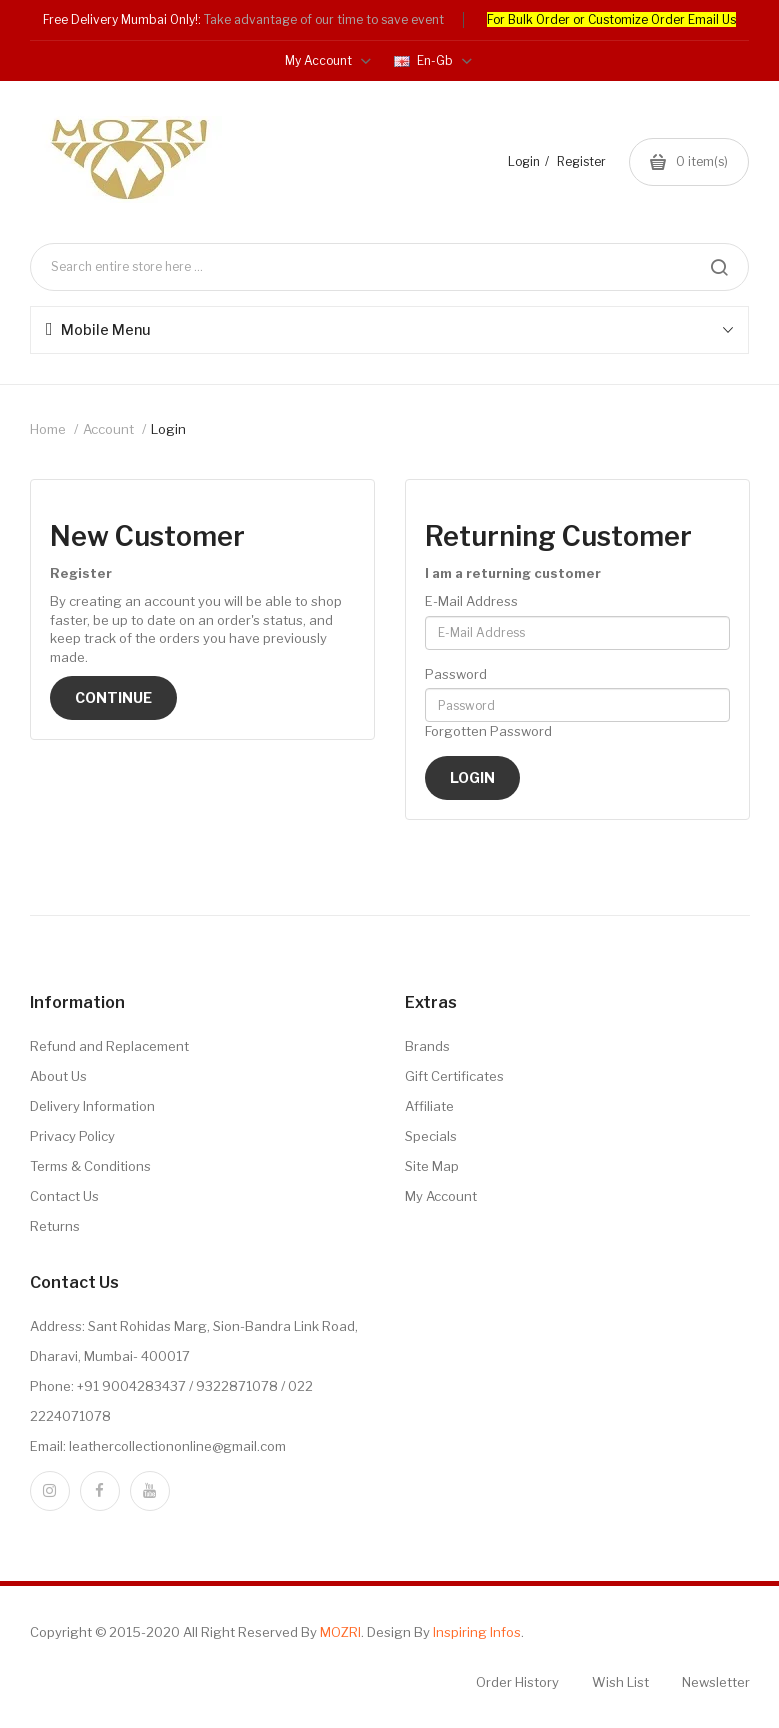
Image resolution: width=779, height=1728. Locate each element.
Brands (427, 1046)
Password (456, 674)
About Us (58, 1076)
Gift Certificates (454, 1076)
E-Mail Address (471, 601)
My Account (441, 1196)
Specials (431, 1136)
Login (524, 161)
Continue (113, 697)
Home (48, 429)
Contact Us (64, 1196)
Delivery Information (92, 1106)
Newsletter (716, 1682)
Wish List (620, 1682)
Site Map (432, 1166)
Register (581, 161)
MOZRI (340, 1632)
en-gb (433, 60)
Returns (55, 1226)
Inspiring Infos (477, 1632)
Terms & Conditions (90, 1166)
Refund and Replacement (109, 1046)
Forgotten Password (488, 731)
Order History (517, 1682)
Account (108, 429)
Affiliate (429, 1106)
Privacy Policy (72, 1136)
